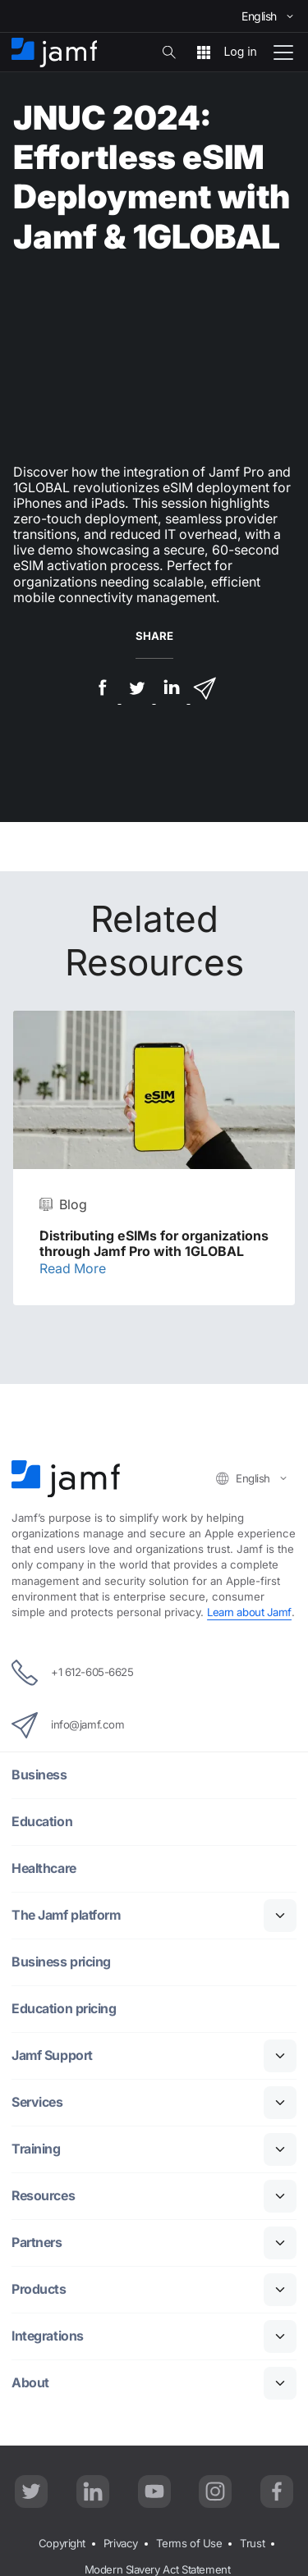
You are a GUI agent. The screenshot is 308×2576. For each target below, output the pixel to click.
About (30, 2383)
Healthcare (44, 1868)
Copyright (62, 2543)
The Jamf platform (66, 1915)
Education (41, 1821)
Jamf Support (52, 2055)
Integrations (48, 2336)
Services (37, 2102)
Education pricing (63, 2008)
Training (35, 2149)
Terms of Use (189, 2543)
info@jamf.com (67, 1725)
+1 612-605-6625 (72, 1673)
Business (39, 1775)
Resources (43, 2196)
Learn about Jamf (249, 1612)
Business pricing (61, 1962)
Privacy (120, 2543)
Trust (252, 2543)
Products (38, 2289)
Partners (36, 2242)
